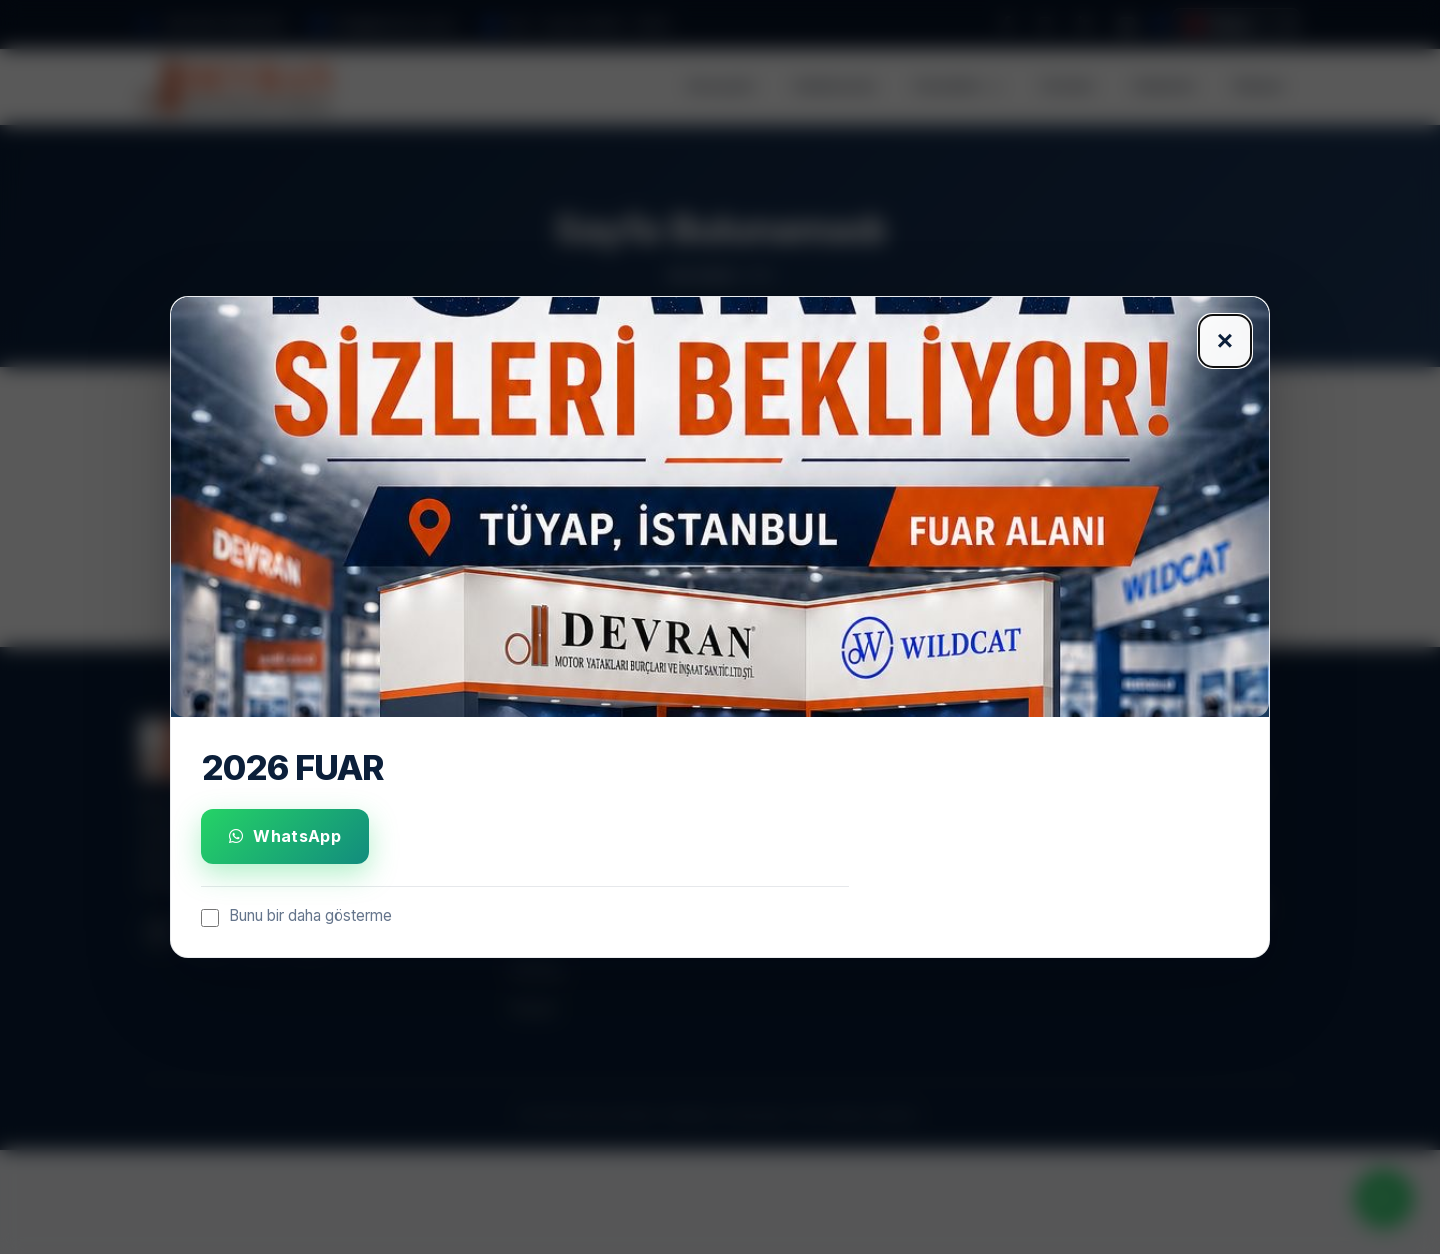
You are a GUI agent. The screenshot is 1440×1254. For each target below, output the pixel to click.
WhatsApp (285, 836)
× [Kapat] (1225, 340)
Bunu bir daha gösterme (296, 916)
